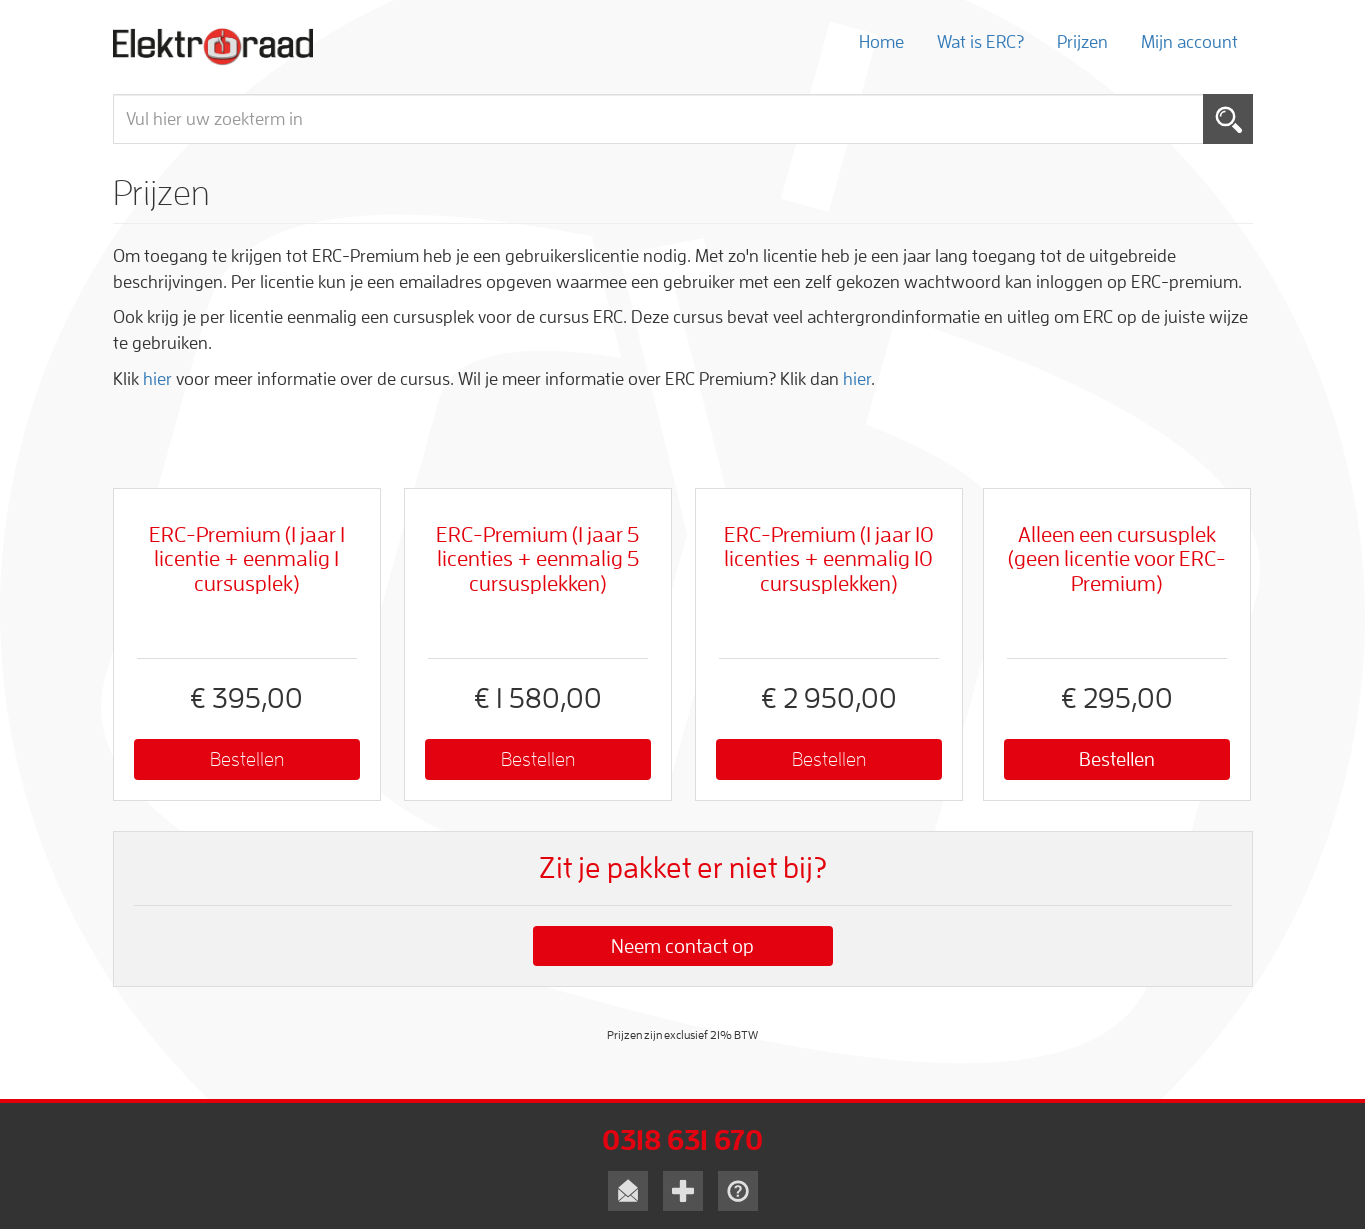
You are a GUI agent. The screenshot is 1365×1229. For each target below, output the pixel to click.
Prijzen (1082, 42)
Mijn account (1189, 42)
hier (157, 379)
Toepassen (1228, 119)
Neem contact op (682, 946)
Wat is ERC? (980, 42)
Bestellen (247, 759)
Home (881, 42)
